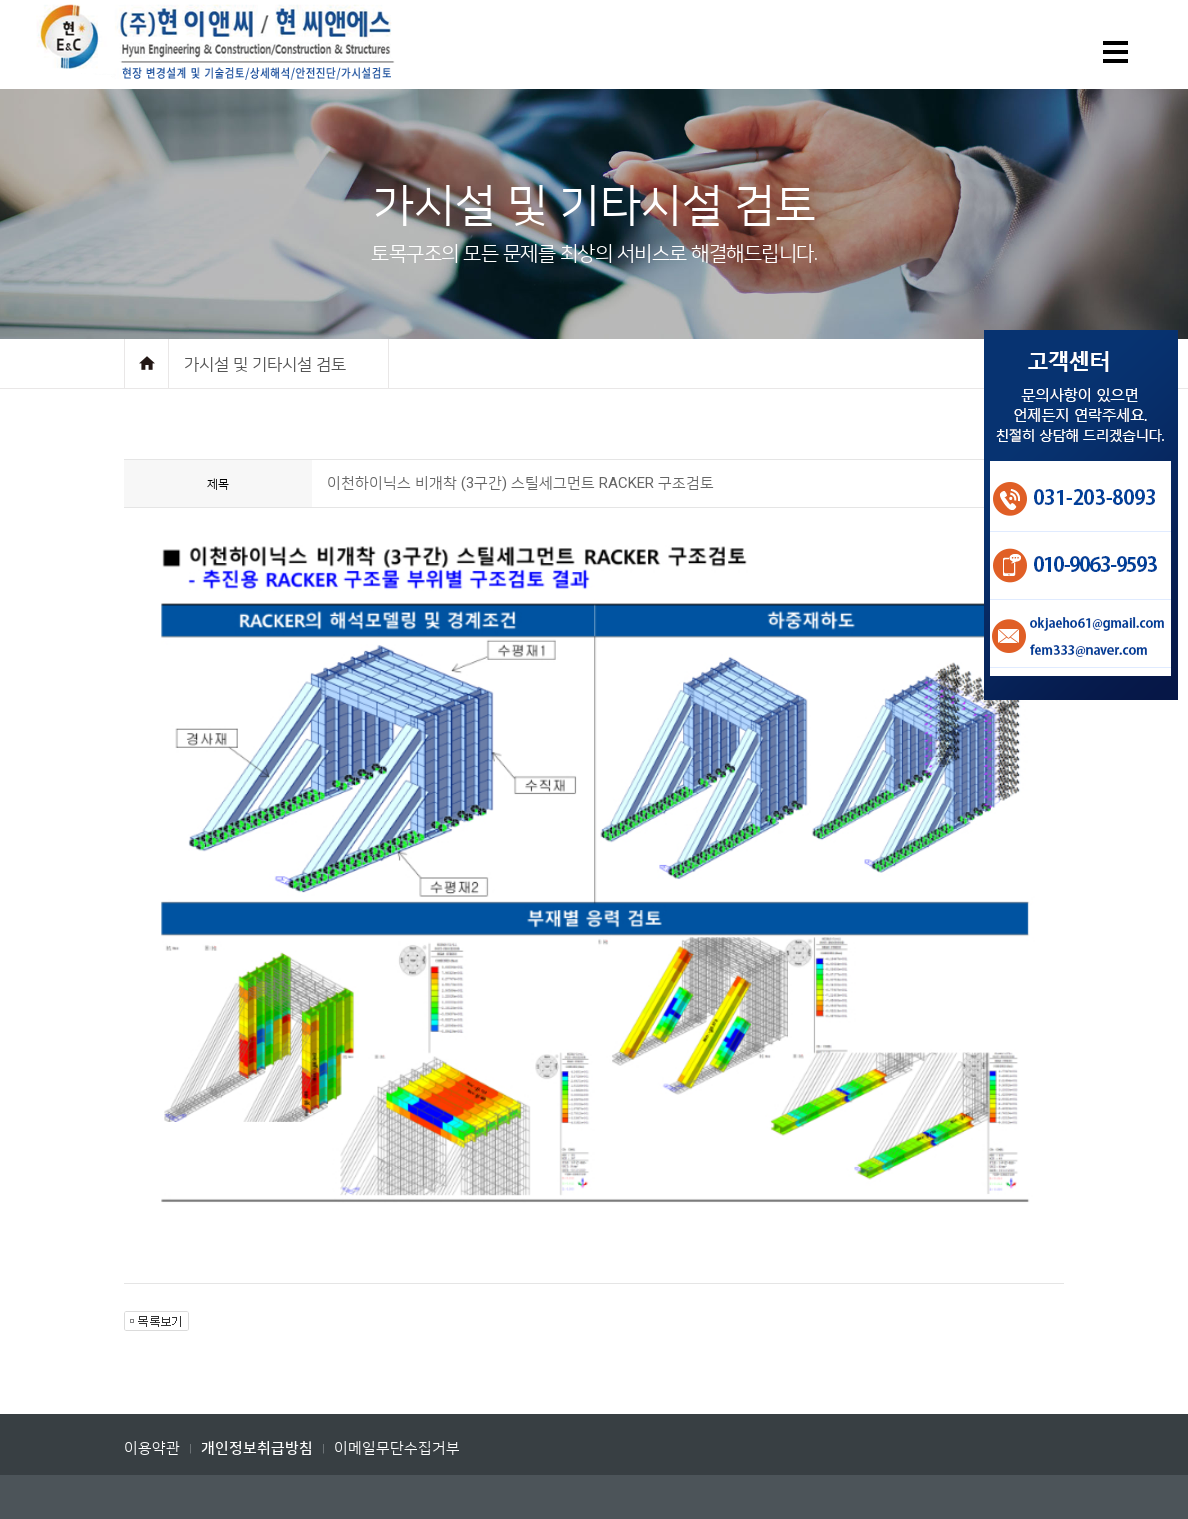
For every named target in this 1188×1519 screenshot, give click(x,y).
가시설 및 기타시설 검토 (265, 364)
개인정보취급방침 (257, 1448)
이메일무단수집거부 (397, 1448)
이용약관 (152, 1448)
